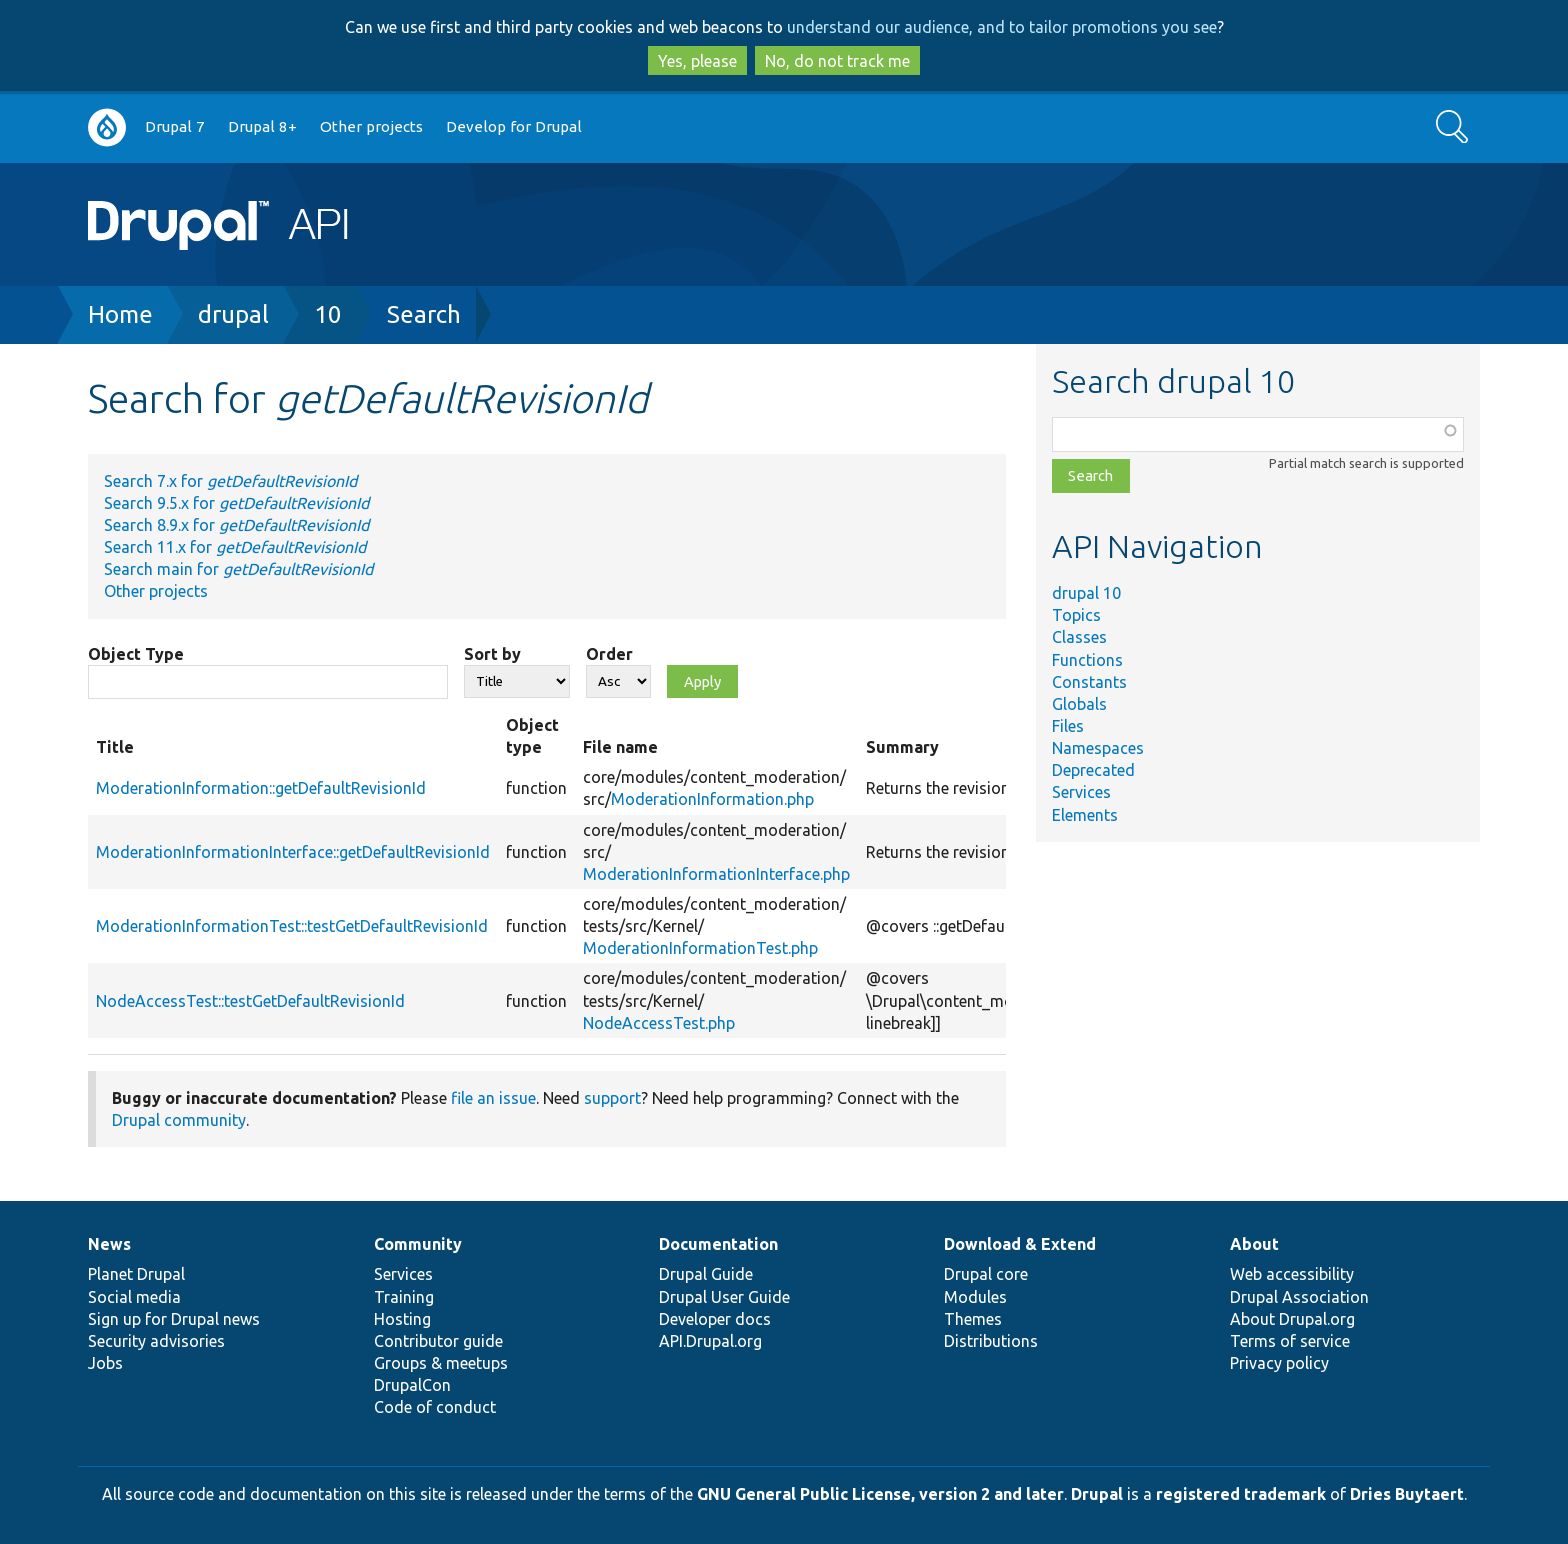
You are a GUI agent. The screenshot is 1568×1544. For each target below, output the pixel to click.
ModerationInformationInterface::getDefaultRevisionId (293, 852)
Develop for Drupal (514, 126)
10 (328, 314)
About (1254, 1244)
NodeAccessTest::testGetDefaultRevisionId (250, 1001)
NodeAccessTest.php (659, 1023)
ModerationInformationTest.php (700, 948)
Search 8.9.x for (236, 525)
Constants (1089, 682)
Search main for (238, 569)
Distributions (991, 1341)
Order (609, 654)
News (109, 1244)
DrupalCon (412, 1385)
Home (120, 314)
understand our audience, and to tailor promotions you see (1002, 27)
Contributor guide (438, 1341)
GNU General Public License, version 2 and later (880, 1494)
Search (424, 314)
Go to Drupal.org (107, 127)
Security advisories (156, 1341)
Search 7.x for (230, 481)
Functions (1087, 660)
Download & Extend (1020, 1244)
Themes (973, 1319)
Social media (134, 1297)
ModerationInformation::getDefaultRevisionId (261, 788)
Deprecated (1093, 770)
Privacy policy (1279, 1363)
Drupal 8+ (262, 126)
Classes (1079, 637)
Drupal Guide (706, 1274)
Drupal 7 (175, 126)
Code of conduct (435, 1407)
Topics (1076, 615)
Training (404, 1297)
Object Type (136, 654)
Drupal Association (1299, 1297)
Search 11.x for (235, 547)
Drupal (1097, 1494)
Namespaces (1098, 748)
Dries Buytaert (1407, 1494)
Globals (1079, 704)
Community (418, 1244)
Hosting (402, 1319)
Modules (975, 1297)
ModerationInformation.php (712, 799)
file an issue (493, 1098)
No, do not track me (837, 61)
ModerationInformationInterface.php (716, 874)
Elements (1085, 815)
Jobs (105, 1363)
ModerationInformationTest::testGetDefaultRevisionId (292, 926)
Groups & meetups (441, 1363)
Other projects (371, 126)
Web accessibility (1292, 1274)
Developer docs (715, 1319)
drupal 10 (1086, 593)
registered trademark (1241, 1494)
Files (1068, 726)
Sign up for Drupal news (174, 1319)
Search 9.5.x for (236, 503)
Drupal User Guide (724, 1297)
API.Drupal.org (710, 1341)
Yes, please (697, 61)
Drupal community (179, 1120)
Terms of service (1290, 1341)
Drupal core (986, 1274)
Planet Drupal (136, 1274)
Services (1081, 792)
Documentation (718, 1244)
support (612, 1098)
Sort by (492, 654)
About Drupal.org (1292, 1319)
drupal (233, 314)
